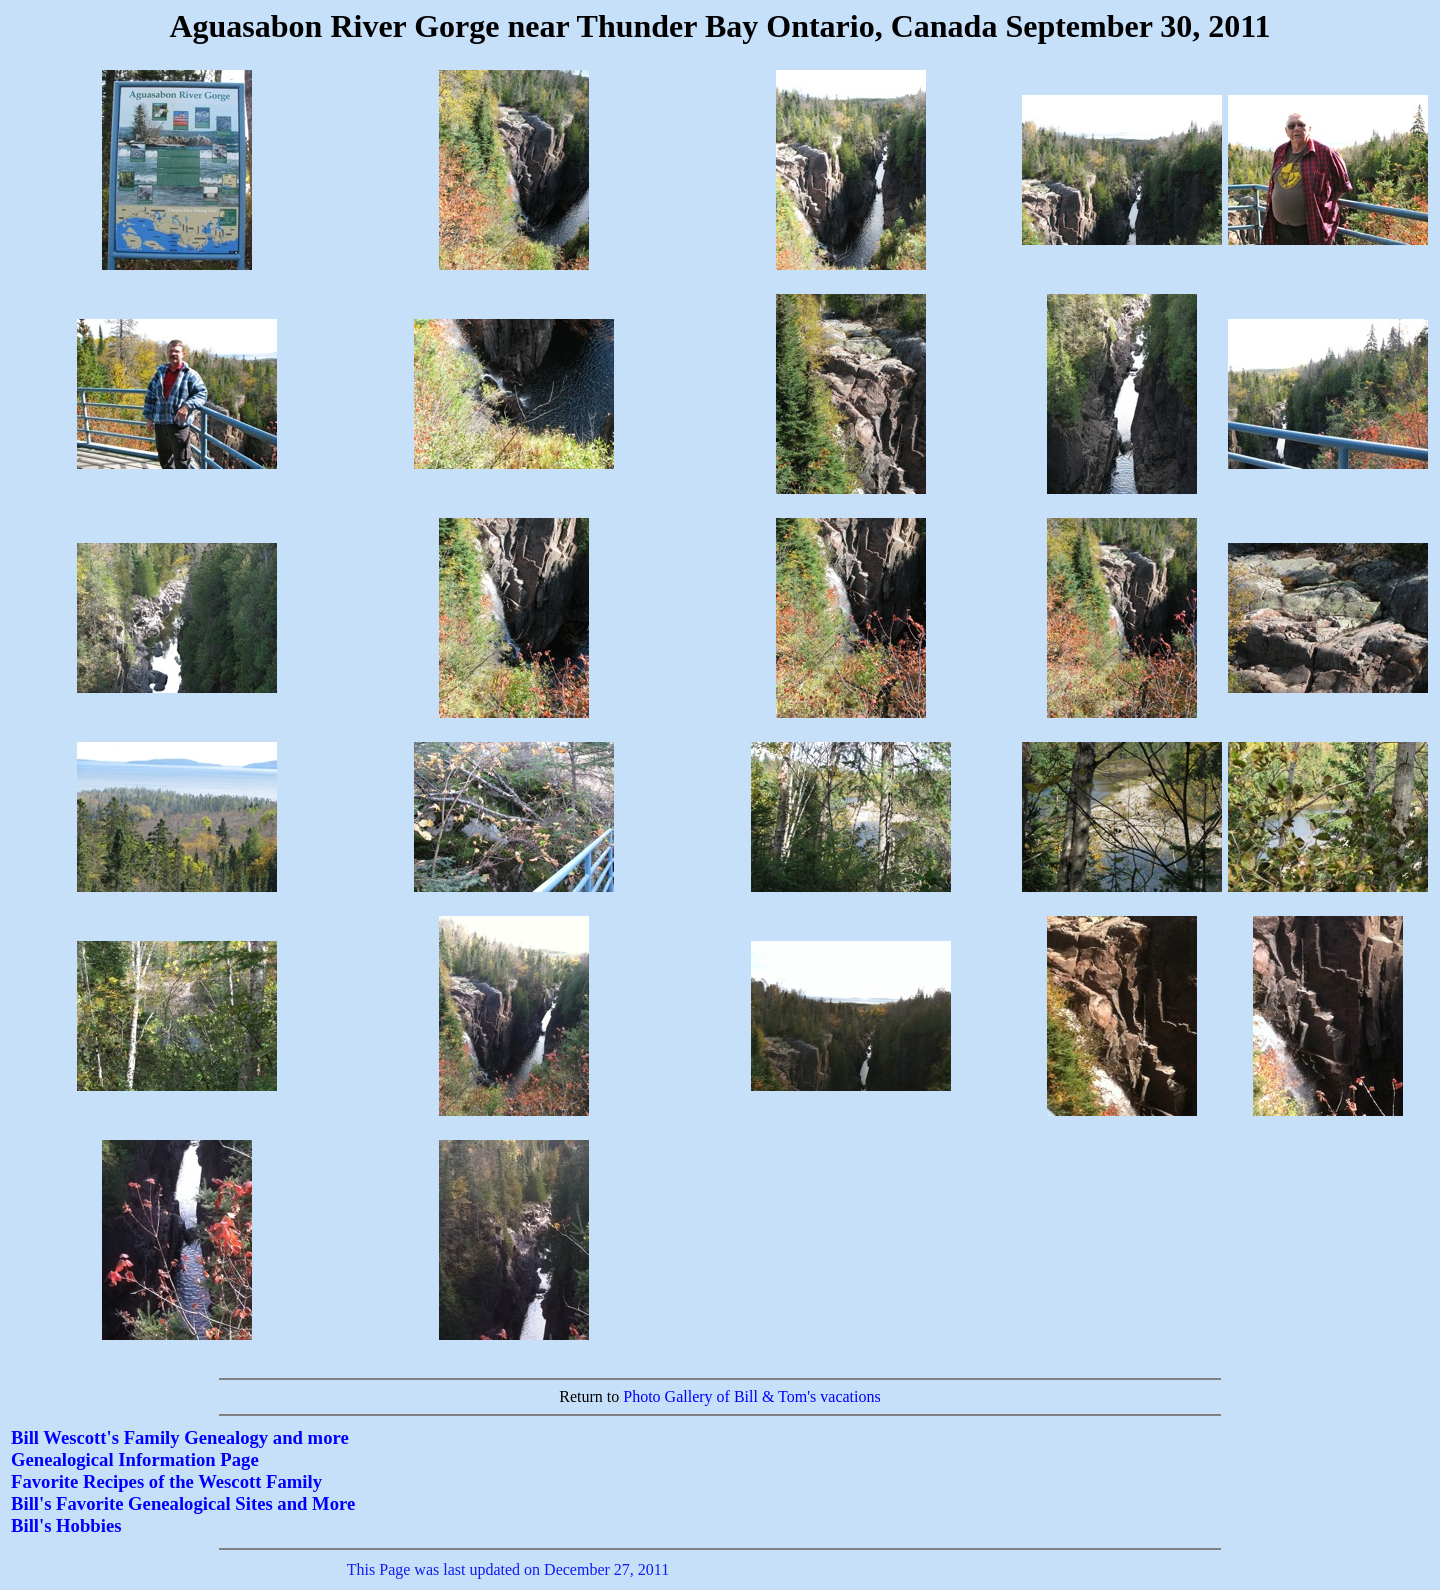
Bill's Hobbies (66, 1525)
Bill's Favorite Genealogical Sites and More (183, 1503)
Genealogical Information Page (135, 1459)
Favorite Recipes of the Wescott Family (166, 1481)
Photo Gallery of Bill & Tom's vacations (751, 1396)
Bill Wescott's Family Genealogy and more (180, 1437)
